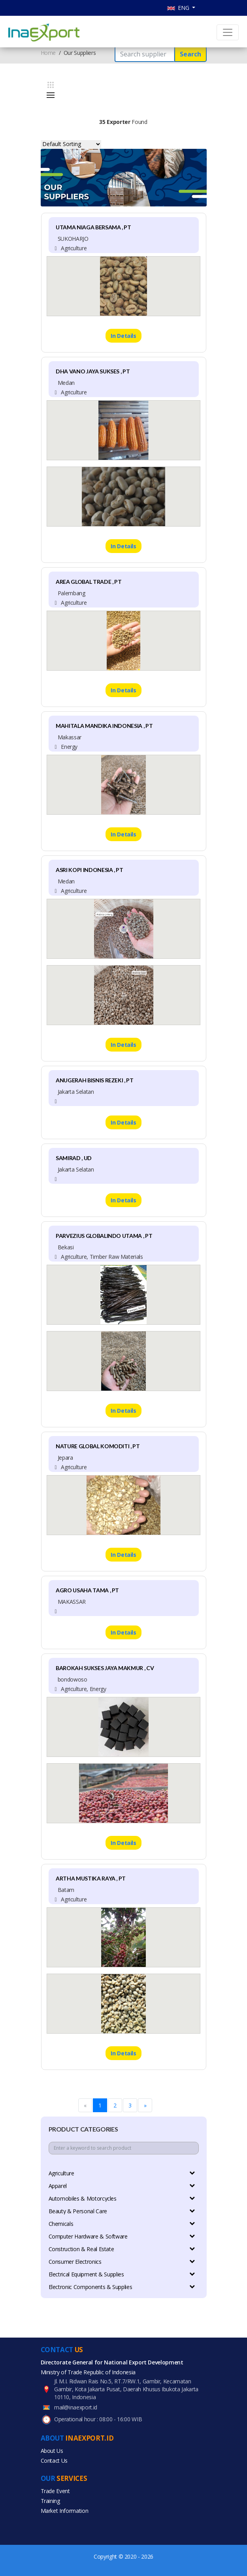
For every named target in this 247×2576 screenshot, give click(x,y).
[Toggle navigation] (228, 32)
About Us (52, 2450)
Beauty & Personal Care (122, 2211)
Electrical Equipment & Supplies (122, 2274)
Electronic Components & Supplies (122, 2287)
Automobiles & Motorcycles (122, 2198)
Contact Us (54, 2460)
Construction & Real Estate (122, 2249)
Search (190, 54)
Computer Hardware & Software (122, 2236)
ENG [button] (178, 7)
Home (48, 52)
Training (50, 2501)
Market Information (65, 2510)
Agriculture (122, 2173)
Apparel (122, 2186)
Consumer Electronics (122, 2261)
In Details (123, 335)
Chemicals (122, 2223)
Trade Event (55, 2491)
